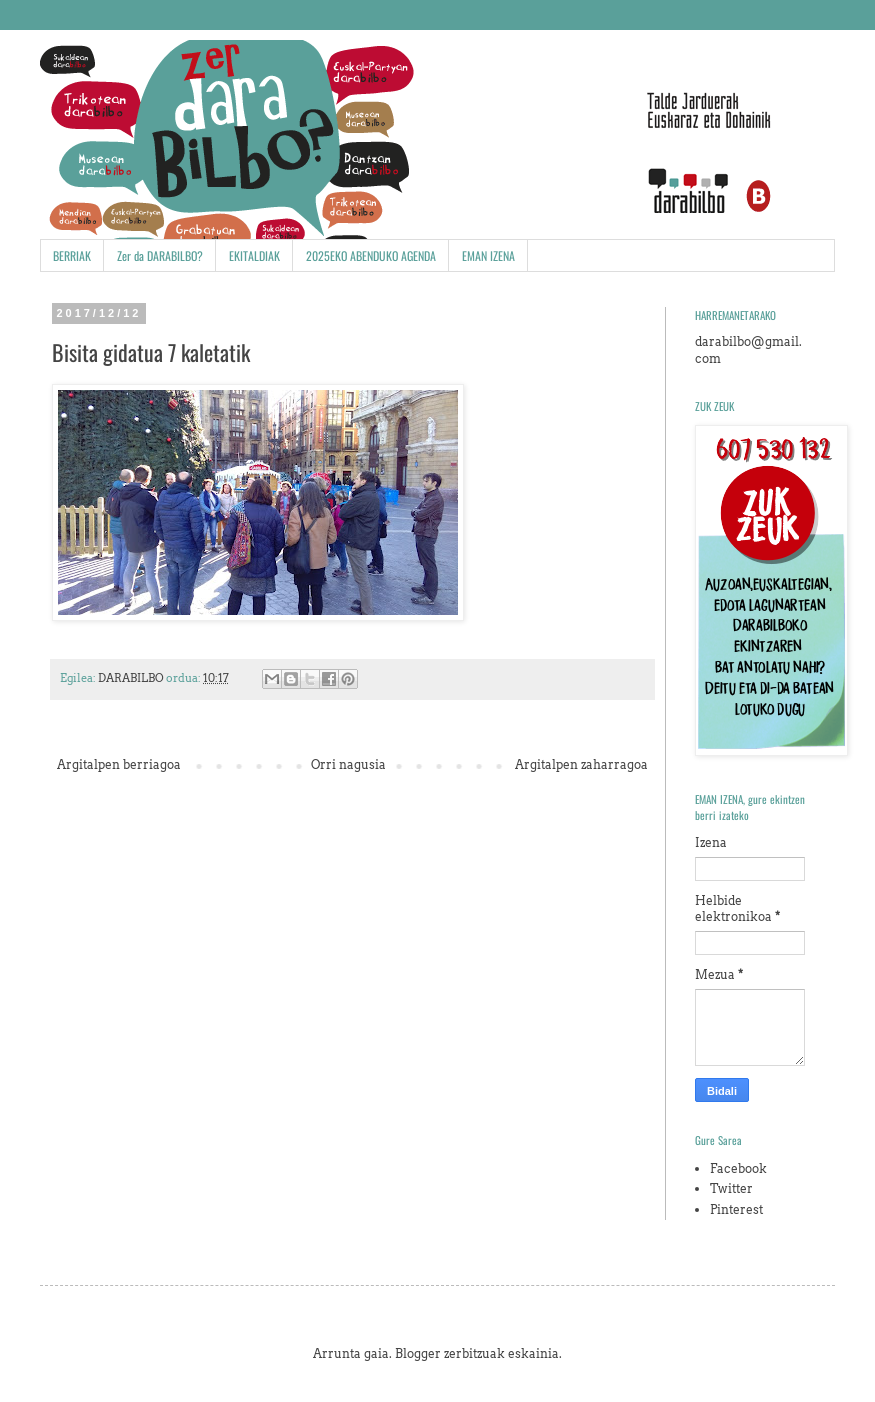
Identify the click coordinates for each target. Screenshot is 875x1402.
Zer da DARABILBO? (160, 255)
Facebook (738, 1168)
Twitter (731, 1188)
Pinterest (736, 1209)
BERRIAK (72, 255)
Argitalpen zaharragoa (581, 764)
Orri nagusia (348, 764)
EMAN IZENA (488, 255)
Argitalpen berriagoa (119, 764)
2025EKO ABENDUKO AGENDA (371, 255)
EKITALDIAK (254, 255)
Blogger (418, 1353)
